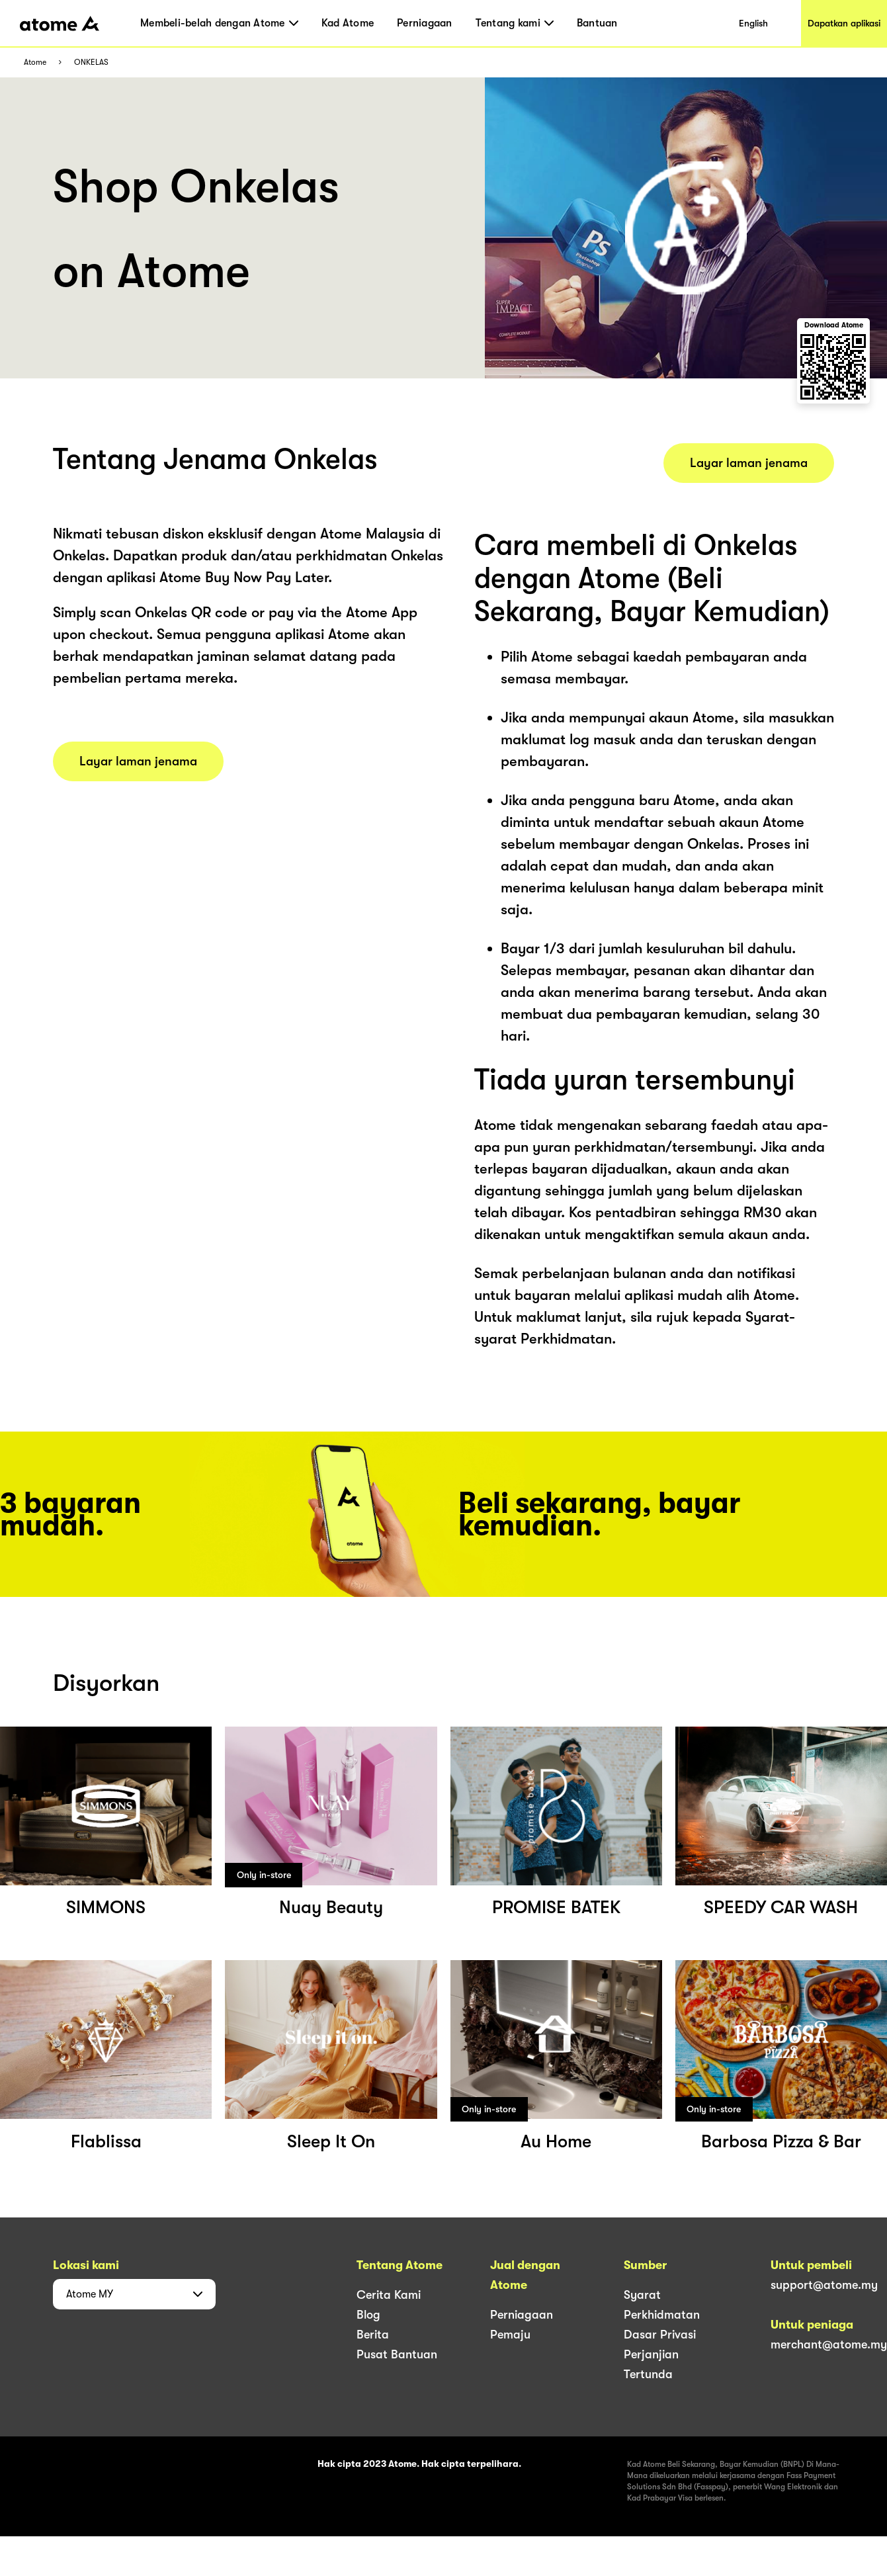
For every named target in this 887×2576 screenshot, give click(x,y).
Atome (35, 62)
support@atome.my (824, 2285)
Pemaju (510, 2334)
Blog (368, 2314)
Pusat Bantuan (397, 2354)
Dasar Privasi (660, 2334)
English (753, 23)
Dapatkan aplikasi (844, 23)
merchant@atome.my (829, 2344)
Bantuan (597, 23)
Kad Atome (347, 23)
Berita (373, 2334)
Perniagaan (424, 23)
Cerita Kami (389, 2294)
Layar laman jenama (138, 761)
